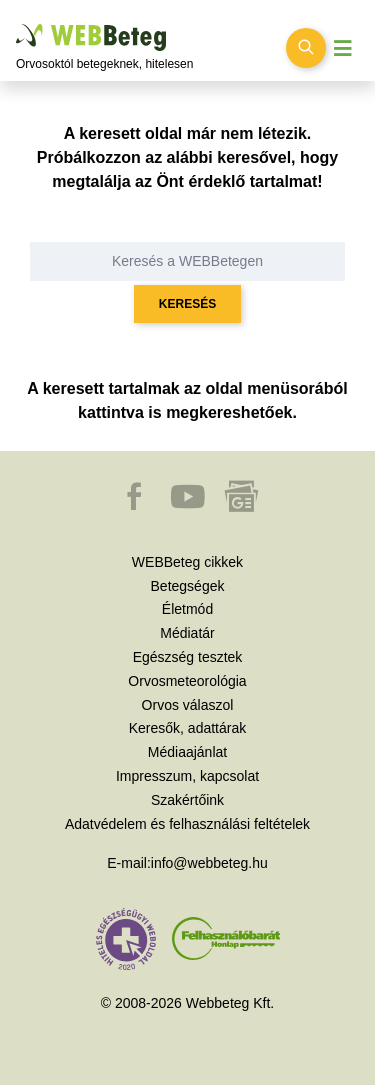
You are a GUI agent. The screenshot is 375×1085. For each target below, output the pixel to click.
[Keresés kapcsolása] (306, 48)
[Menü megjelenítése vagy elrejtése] (343, 48)
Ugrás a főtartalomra (16, 24)
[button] (136, 506)
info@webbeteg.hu (209, 863)
